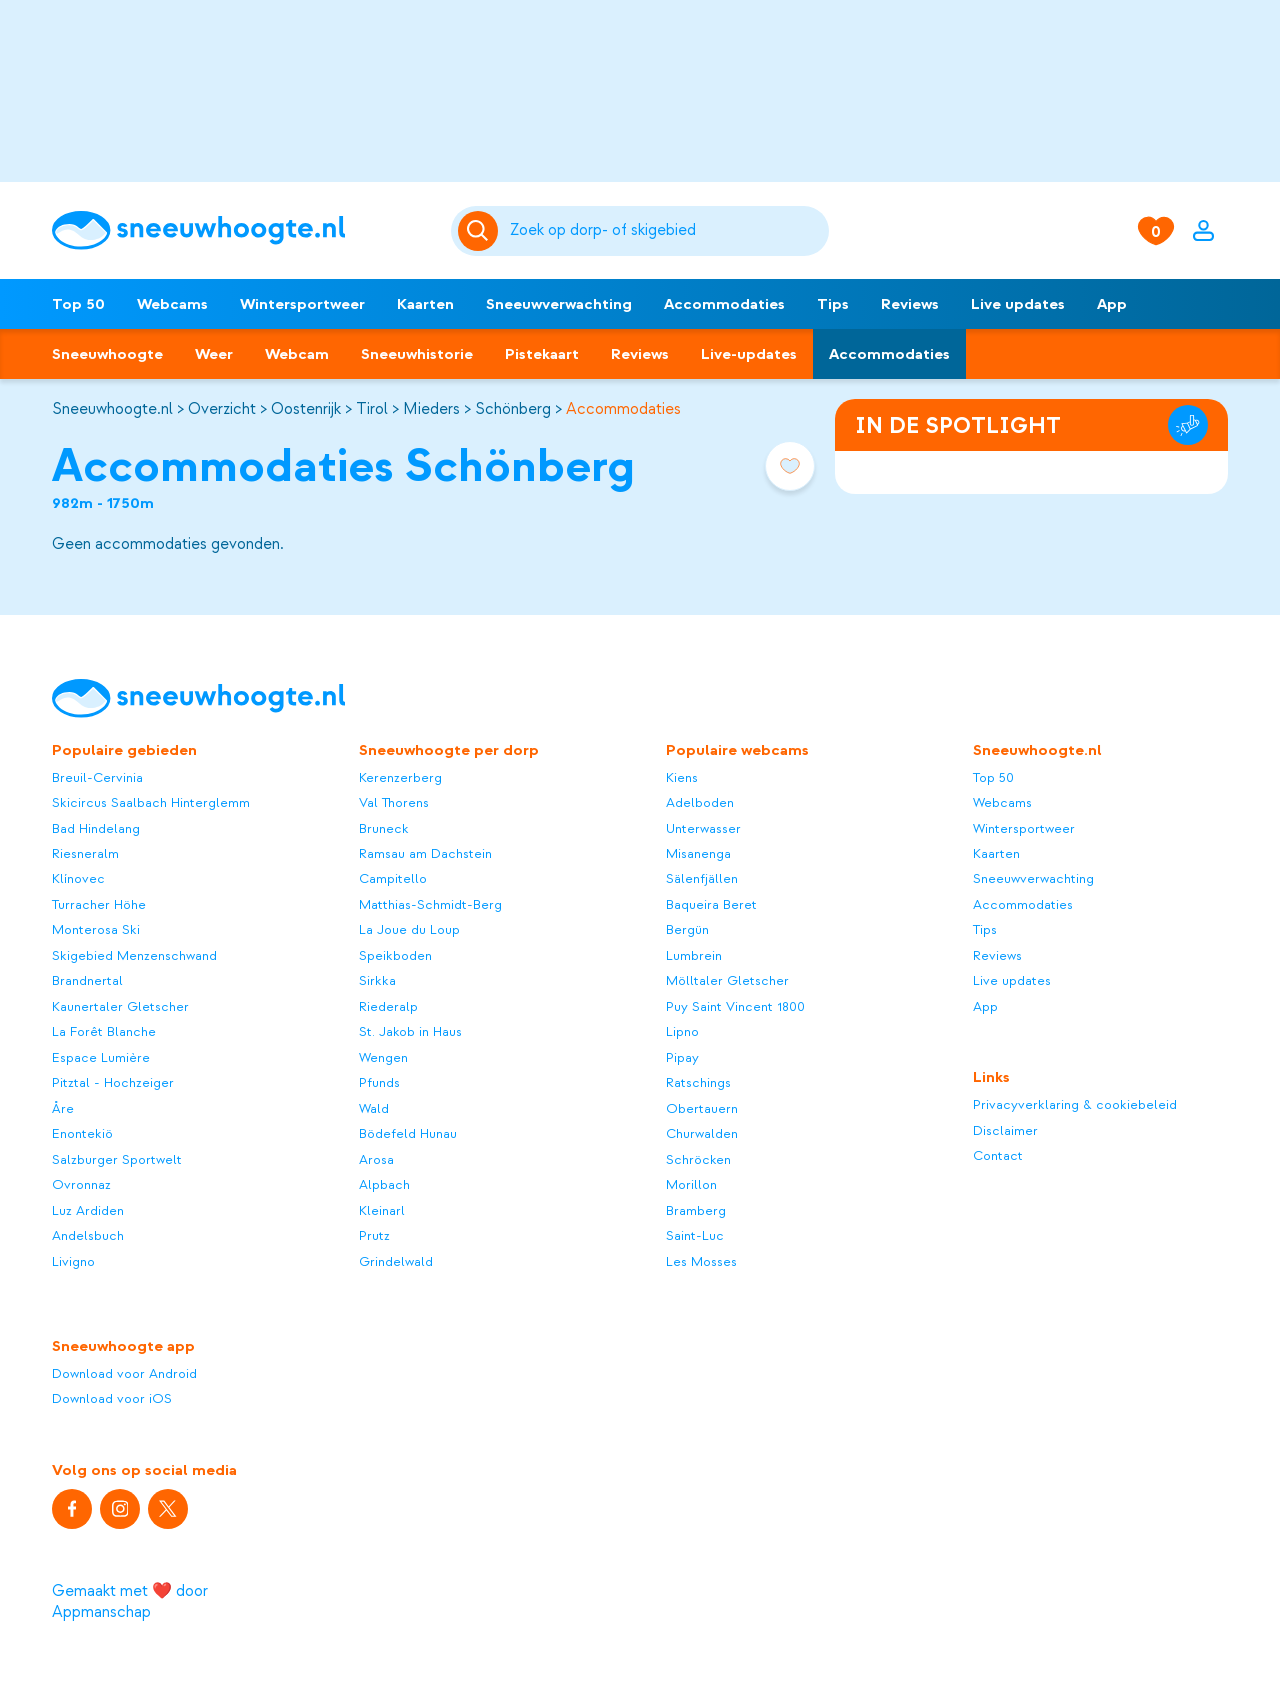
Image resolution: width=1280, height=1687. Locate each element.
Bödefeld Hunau (408, 1133)
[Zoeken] (666, 231)
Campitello (393, 878)
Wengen (383, 1057)
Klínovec (78, 878)
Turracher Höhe (99, 904)
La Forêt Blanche (104, 1031)
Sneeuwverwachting (559, 304)
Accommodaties (724, 304)
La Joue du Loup (409, 929)
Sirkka (377, 980)
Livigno (73, 1261)
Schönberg (513, 409)
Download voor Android (124, 1373)
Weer (214, 354)
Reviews (910, 304)
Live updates (1018, 304)
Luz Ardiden (88, 1210)
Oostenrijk (306, 409)
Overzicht (222, 409)
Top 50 (78, 304)
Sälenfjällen (702, 878)
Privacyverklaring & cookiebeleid (1075, 1104)
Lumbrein (694, 955)
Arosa (376, 1159)
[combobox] (666, 231)
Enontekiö (82, 1133)
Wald (374, 1108)
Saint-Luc (695, 1235)
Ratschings (698, 1082)
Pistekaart (542, 354)
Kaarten (425, 304)
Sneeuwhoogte (107, 354)
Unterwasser (703, 828)
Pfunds (379, 1082)
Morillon (691, 1184)
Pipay (682, 1057)
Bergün (687, 929)
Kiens (682, 777)
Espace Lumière (101, 1057)
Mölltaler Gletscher (727, 980)
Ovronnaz (81, 1184)
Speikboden (395, 955)
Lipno (682, 1031)
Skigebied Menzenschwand (134, 955)
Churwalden (702, 1133)
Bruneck (384, 828)
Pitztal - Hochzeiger (113, 1082)
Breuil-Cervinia (97, 777)
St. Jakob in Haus (410, 1031)
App (1112, 304)
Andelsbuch (88, 1235)
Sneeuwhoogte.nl (112, 409)
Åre (63, 1108)
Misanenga (698, 853)
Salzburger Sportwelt (117, 1159)
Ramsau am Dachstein (425, 853)
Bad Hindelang (96, 828)
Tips (833, 304)
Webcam (297, 354)
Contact (998, 1155)
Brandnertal (87, 980)
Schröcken (698, 1159)
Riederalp (388, 1006)
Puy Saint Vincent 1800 (735, 1006)
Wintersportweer (302, 304)
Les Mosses (701, 1261)
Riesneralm (85, 853)
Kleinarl (382, 1210)
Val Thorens (394, 802)
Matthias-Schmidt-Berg (430, 904)
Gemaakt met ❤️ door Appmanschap (130, 1601)
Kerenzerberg (400, 777)
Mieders (431, 409)
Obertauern (702, 1108)
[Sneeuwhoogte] (241, 230)
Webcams (172, 304)
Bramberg (696, 1210)
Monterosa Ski (96, 929)
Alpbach (384, 1184)
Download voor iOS (112, 1398)
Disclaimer (1005, 1130)
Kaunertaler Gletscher (120, 1006)
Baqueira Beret (711, 904)
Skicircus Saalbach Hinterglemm (151, 802)
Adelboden (700, 802)
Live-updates (749, 354)
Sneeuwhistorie (417, 354)
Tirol (372, 409)
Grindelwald (396, 1261)
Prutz (374, 1235)
